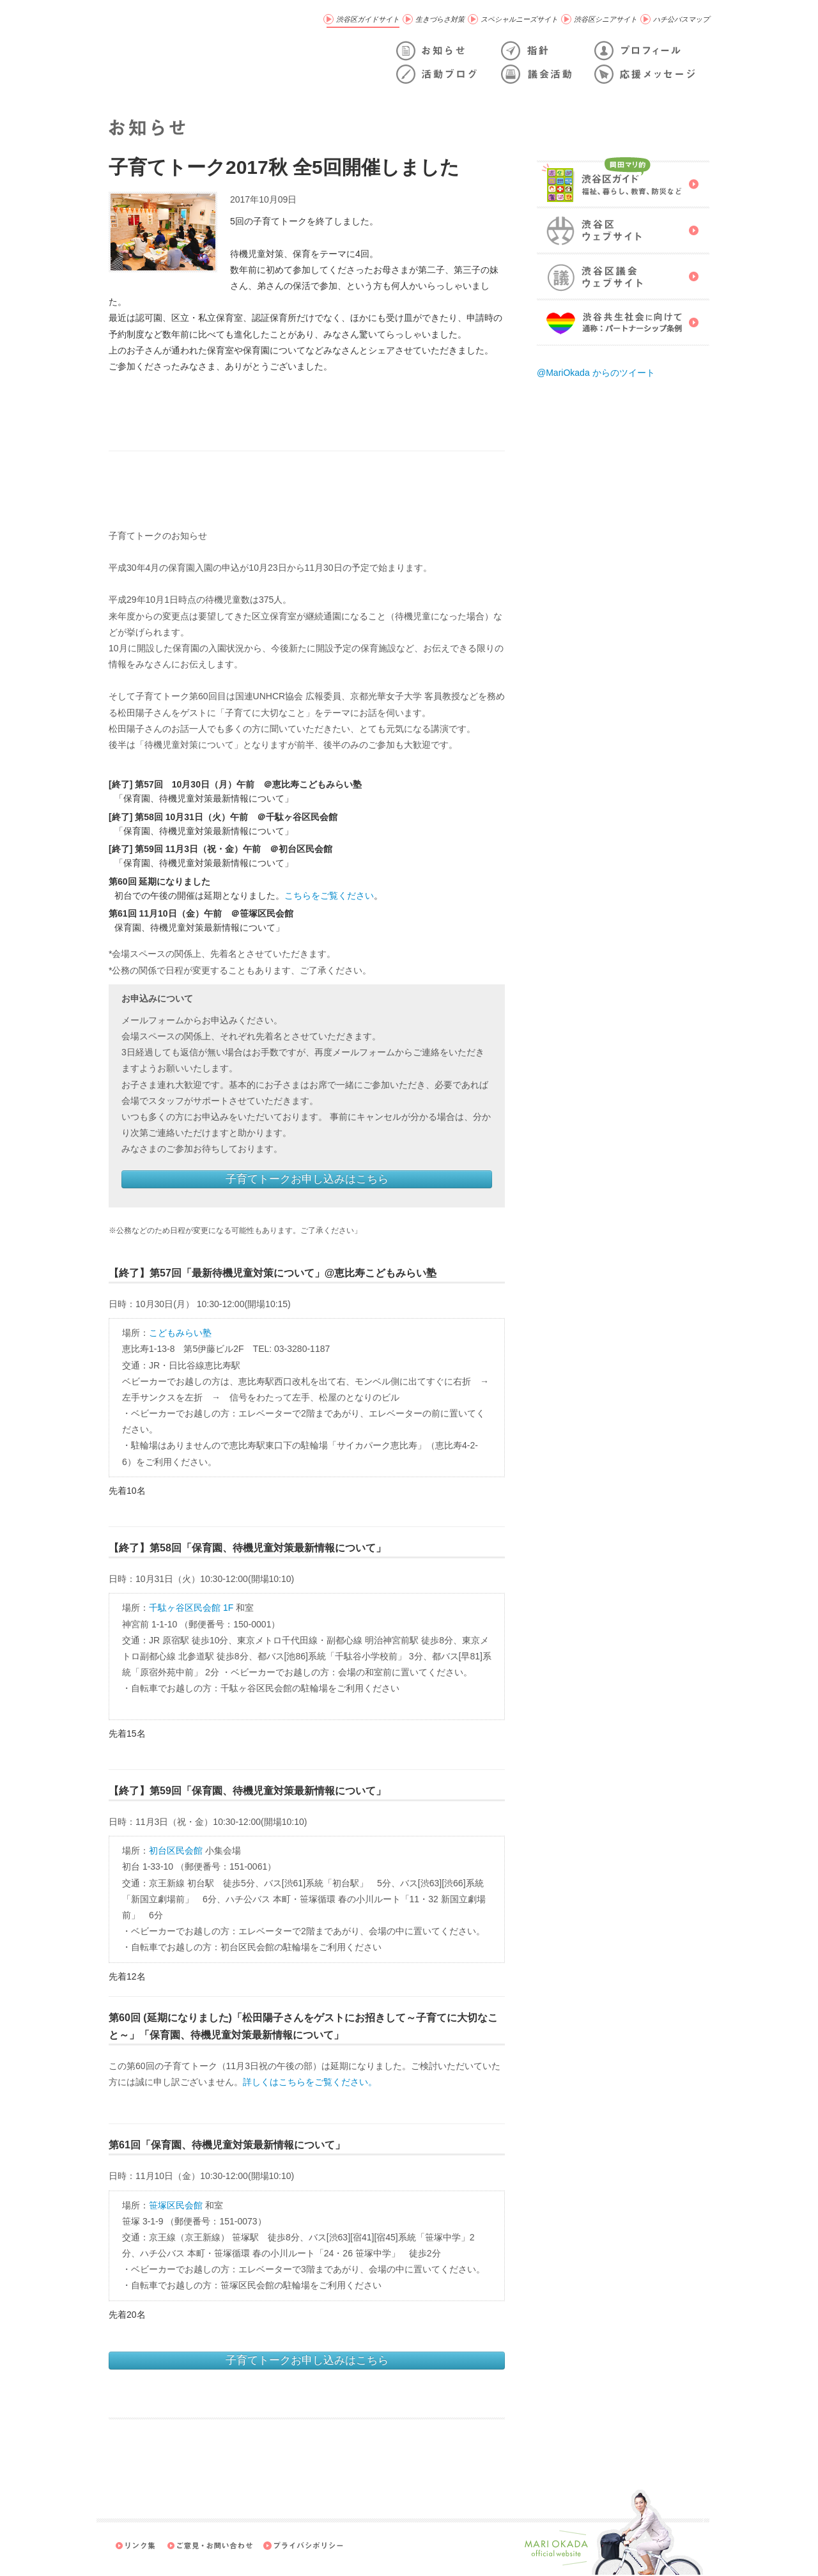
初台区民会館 (176, 1850)
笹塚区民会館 (176, 2205)
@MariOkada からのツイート (596, 373)
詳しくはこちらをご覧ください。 (310, 2082)
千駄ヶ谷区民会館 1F (191, 1607)
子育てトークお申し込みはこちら (307, 1179)
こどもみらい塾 (180, 1333)
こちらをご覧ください (329, 895)
